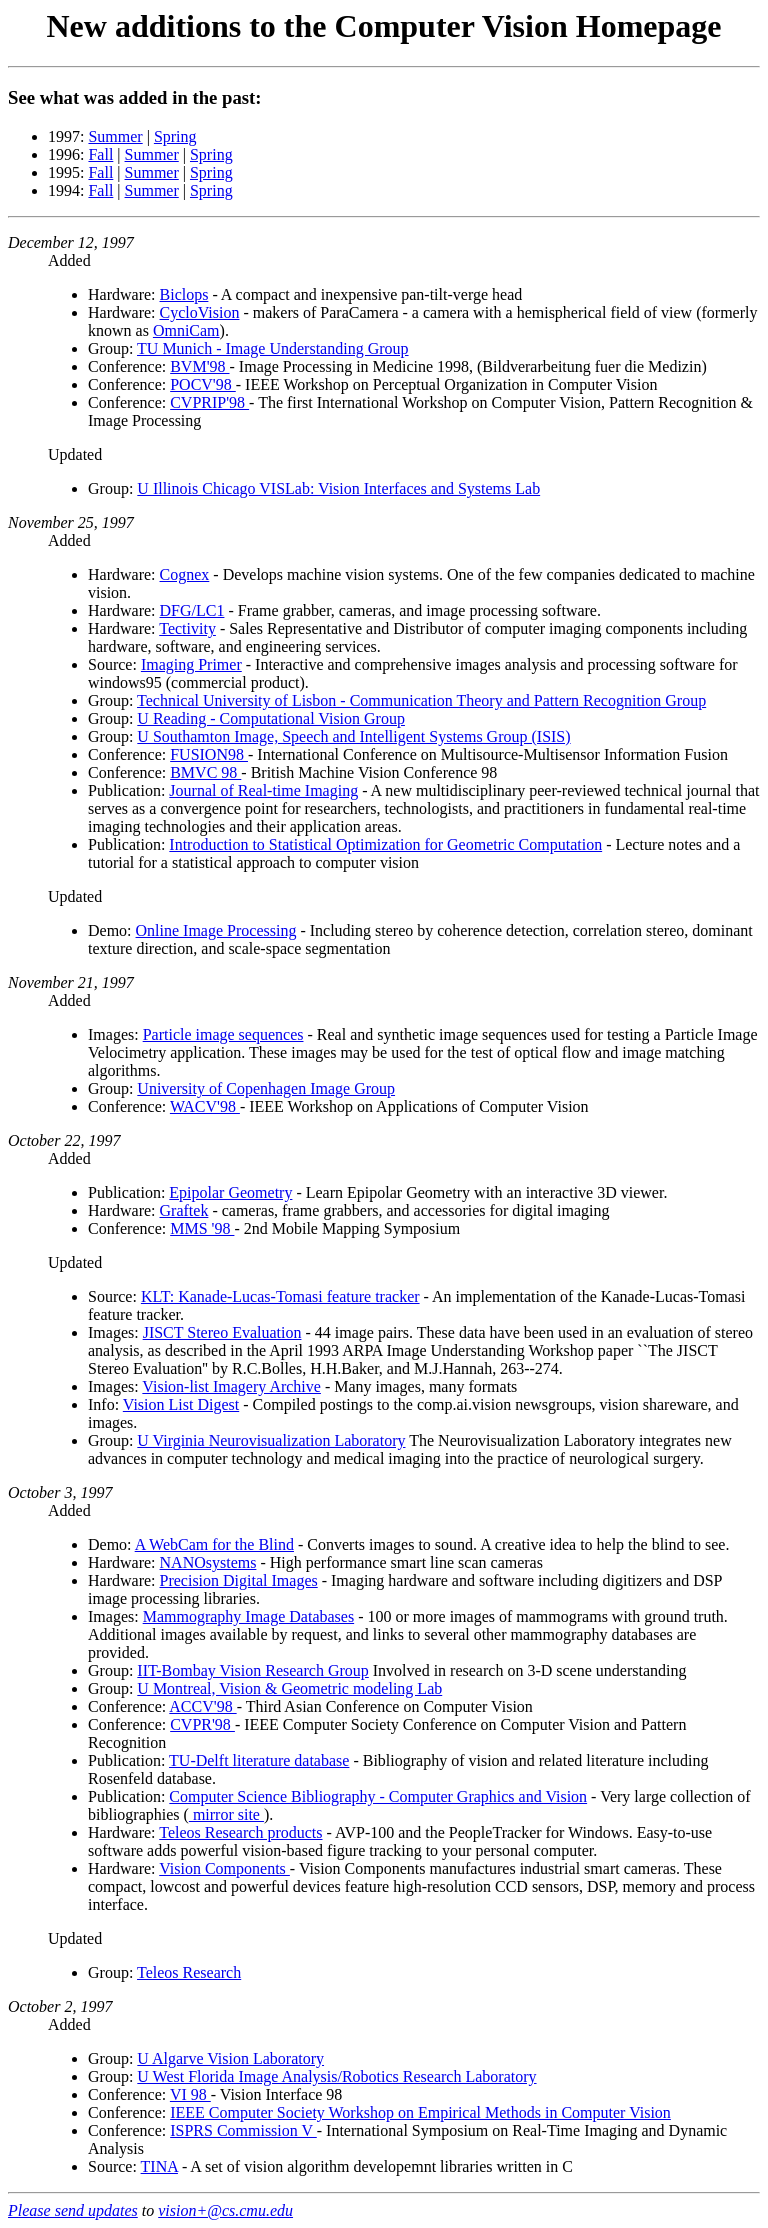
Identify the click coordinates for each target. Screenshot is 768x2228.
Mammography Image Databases (248, 1616)
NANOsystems (208, 1562)
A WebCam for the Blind (214, 1544)
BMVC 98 (205, 772)
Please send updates (73, 2210)
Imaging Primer (191, 664)
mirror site (226, 1814)
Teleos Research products (240, 1832)
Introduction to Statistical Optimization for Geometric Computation (385, 844)
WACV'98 (205, 1106)
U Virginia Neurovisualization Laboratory (271, 1440)
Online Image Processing (216, 930)
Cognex (185, 574)
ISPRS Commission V (243, 2130)
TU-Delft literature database (259, 1760)
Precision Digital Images (239, 1580)
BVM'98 (199, 366)
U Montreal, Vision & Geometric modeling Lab (289, 1688)
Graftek (184, 1210)
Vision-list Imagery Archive (231, 1386)
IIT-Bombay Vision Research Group (252, 1670)
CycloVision (200, 312)
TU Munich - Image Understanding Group (273, 348)
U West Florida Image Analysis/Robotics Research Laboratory (336, 2076)
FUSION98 (209, 754)
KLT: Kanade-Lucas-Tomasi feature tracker (280, 1296)
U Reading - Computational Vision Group (271, 718)
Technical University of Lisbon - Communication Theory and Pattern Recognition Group (421, 700)
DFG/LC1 (192, 610)
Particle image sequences (223, 1034)
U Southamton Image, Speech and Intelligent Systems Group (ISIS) (353, 736)
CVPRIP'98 (209, 402)
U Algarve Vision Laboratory (230, 2058)
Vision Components (224, 1868)
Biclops (184, 294)
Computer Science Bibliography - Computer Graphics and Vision (378, 1796)
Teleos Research (189, 1972)
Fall (100, 154)
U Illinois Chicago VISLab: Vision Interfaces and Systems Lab (338, 488)
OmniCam (186, 330)
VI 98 (190, 2094)
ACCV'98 (202, 1706)
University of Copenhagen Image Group (266, 1088)
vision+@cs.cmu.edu (225, 2210)
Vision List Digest (181, 1404)
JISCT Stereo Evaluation (222, 1332)
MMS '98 (202, 1228)
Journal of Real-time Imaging (263, 790)
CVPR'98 (202, 1724)
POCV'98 (203, 384)
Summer (115, 136)
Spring (175, 136)
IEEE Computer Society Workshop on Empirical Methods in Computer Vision (420, 2112)
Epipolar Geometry (230, 1192)
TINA (159, 2166)
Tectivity (187, 628)
